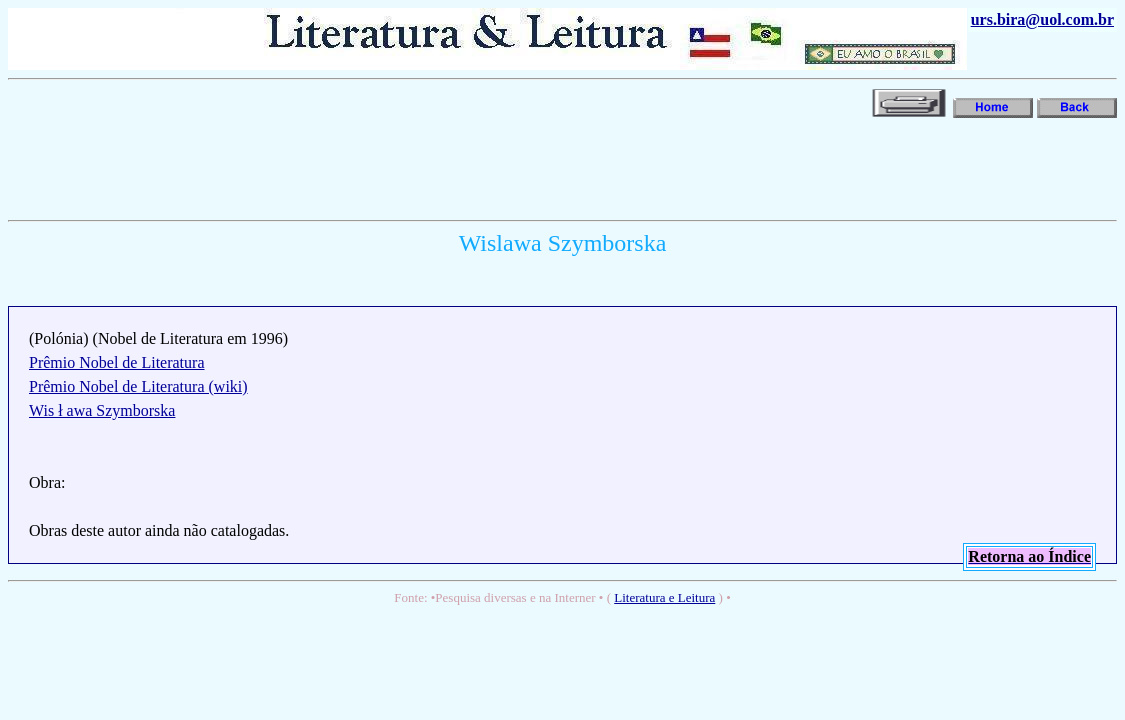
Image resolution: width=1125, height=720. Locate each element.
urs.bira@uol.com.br (1042, 19)
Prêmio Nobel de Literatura (117, 362)
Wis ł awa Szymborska (102, 410)
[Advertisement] (372, 167)
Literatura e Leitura (664, 597)
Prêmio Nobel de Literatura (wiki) (138, 386)
